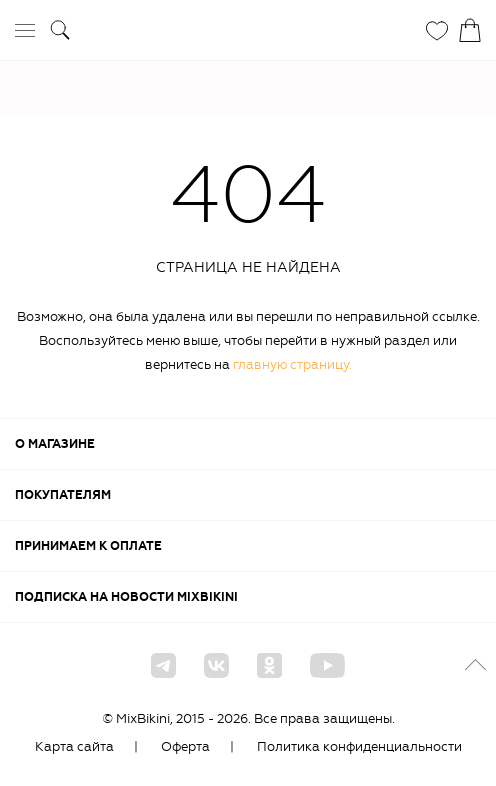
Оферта (185, 746)
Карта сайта (74, 746)
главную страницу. (292, 364)
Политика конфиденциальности (359, 746)
